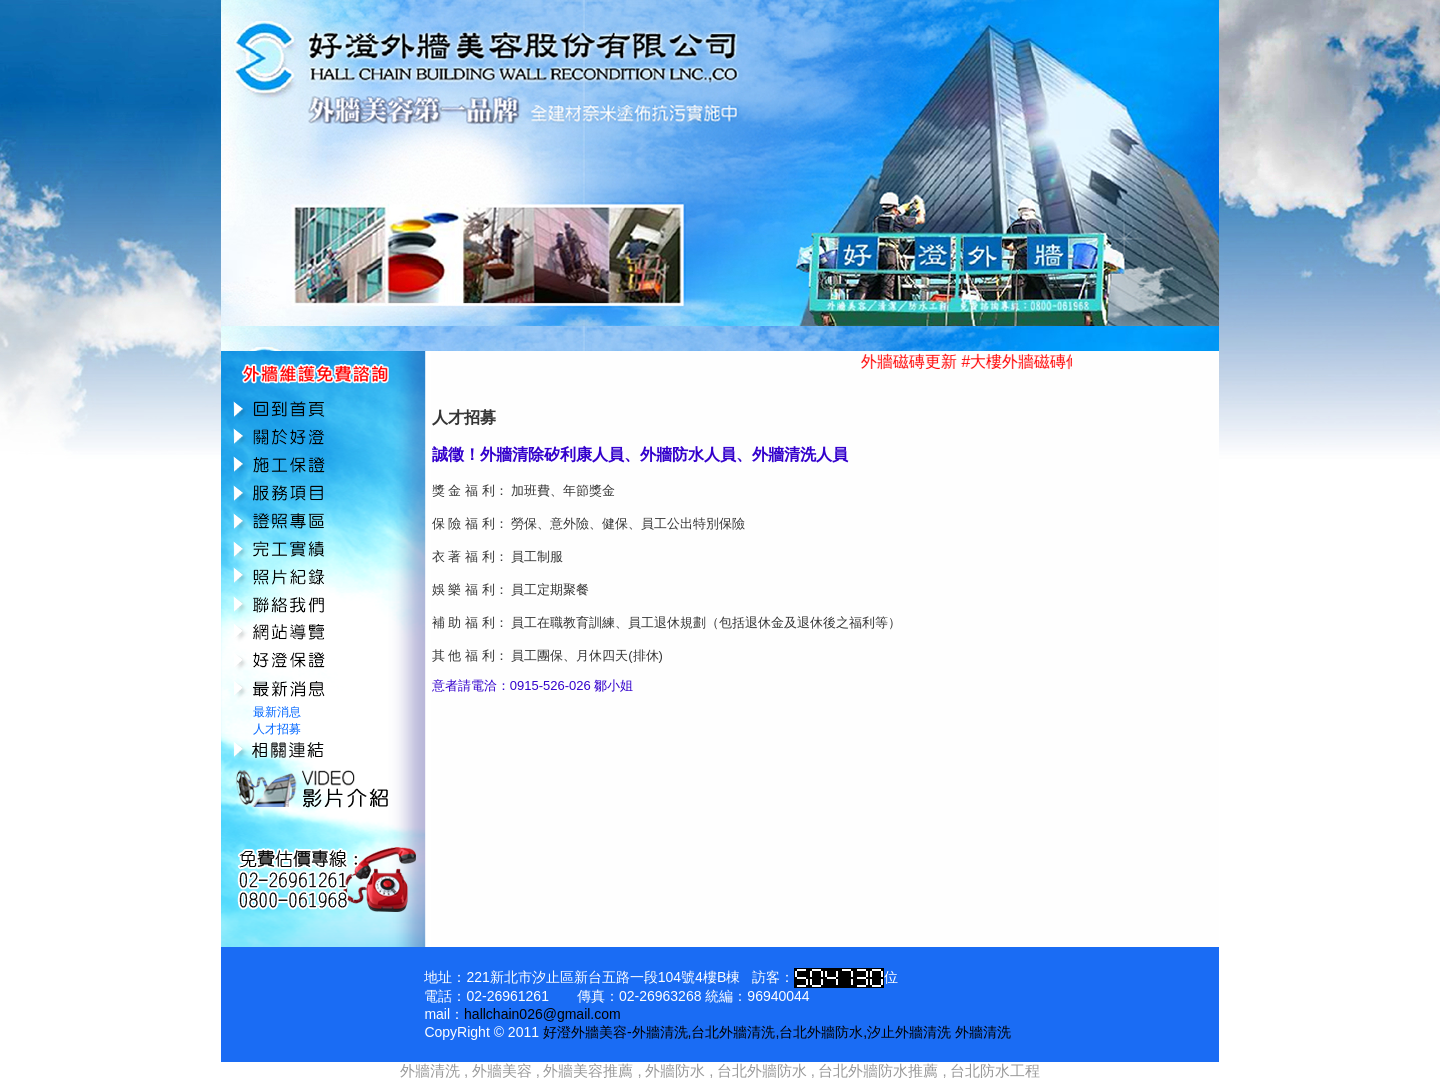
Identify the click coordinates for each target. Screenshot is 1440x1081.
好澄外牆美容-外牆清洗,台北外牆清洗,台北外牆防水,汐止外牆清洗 (747, 1032)
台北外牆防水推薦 (878, 1070)
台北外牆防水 (762, 1070)
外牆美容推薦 (588, 1070)
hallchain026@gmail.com (542, 1014)
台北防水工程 (995, 1070)
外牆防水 (675, 1070)
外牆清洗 (983, 1032)
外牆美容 (502, 1070)
